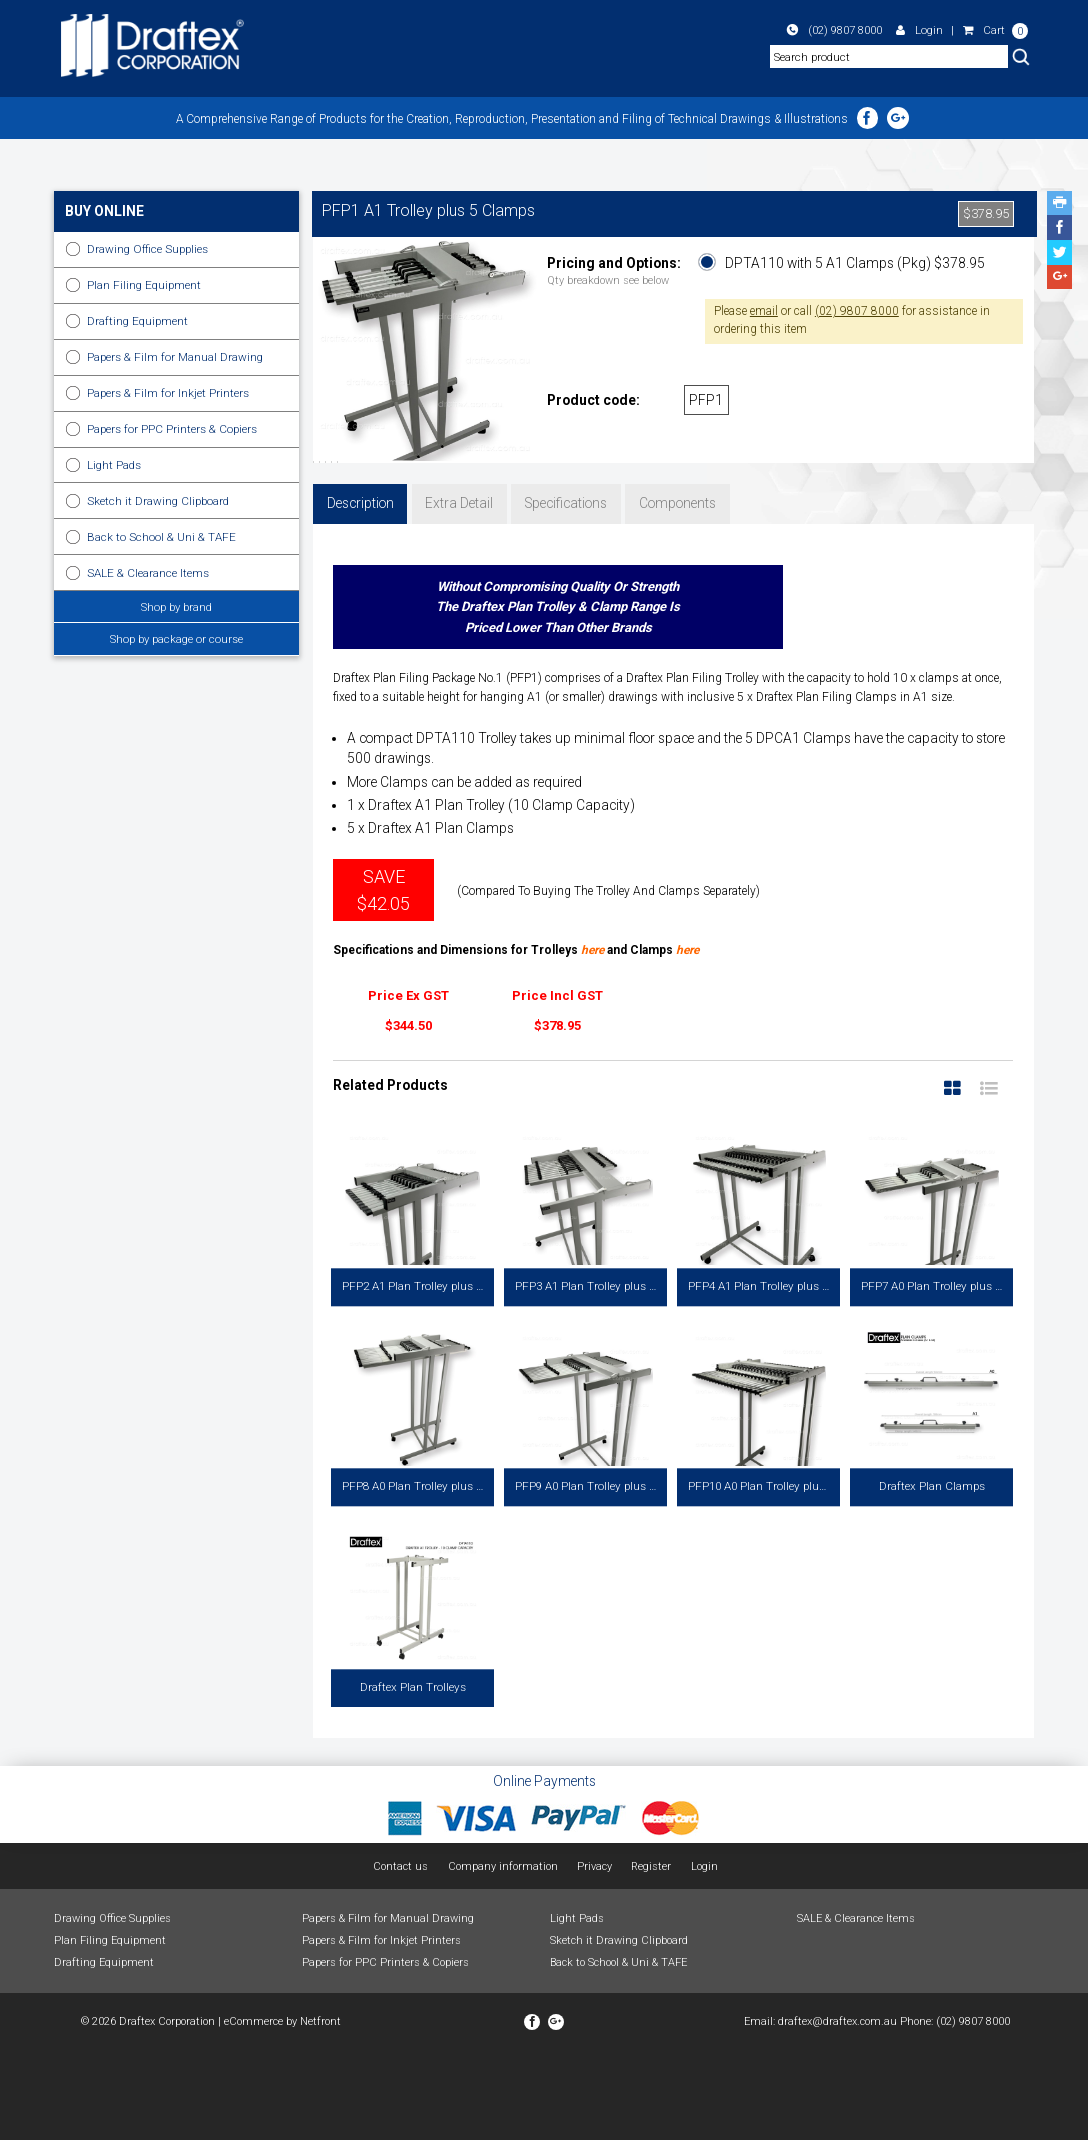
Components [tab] (677, 592)
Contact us (400, 1955)
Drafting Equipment (137, 321)
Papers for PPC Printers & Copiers (172, 429)
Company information (503, 1955)
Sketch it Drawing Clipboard (158, 501)
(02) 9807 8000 (834, 30)
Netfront (320, 2110)
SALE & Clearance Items (148, 573)
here (592, 1039)
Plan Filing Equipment (144, 285)
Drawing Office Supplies (147, 249)
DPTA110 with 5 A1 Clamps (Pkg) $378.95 (855, 263)
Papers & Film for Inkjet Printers (168, 393)
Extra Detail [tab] (459, 592)
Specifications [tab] (566, 592)
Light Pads (114, 465)
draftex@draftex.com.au (837, 2110)
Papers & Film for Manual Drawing (175, 357)
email (764, 311)
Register (651, 1955)
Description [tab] (360, 592)
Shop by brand (176, 607)
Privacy (594, 1955)
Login (919, 30)
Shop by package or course (176, 639)
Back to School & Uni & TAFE (161, 537)
